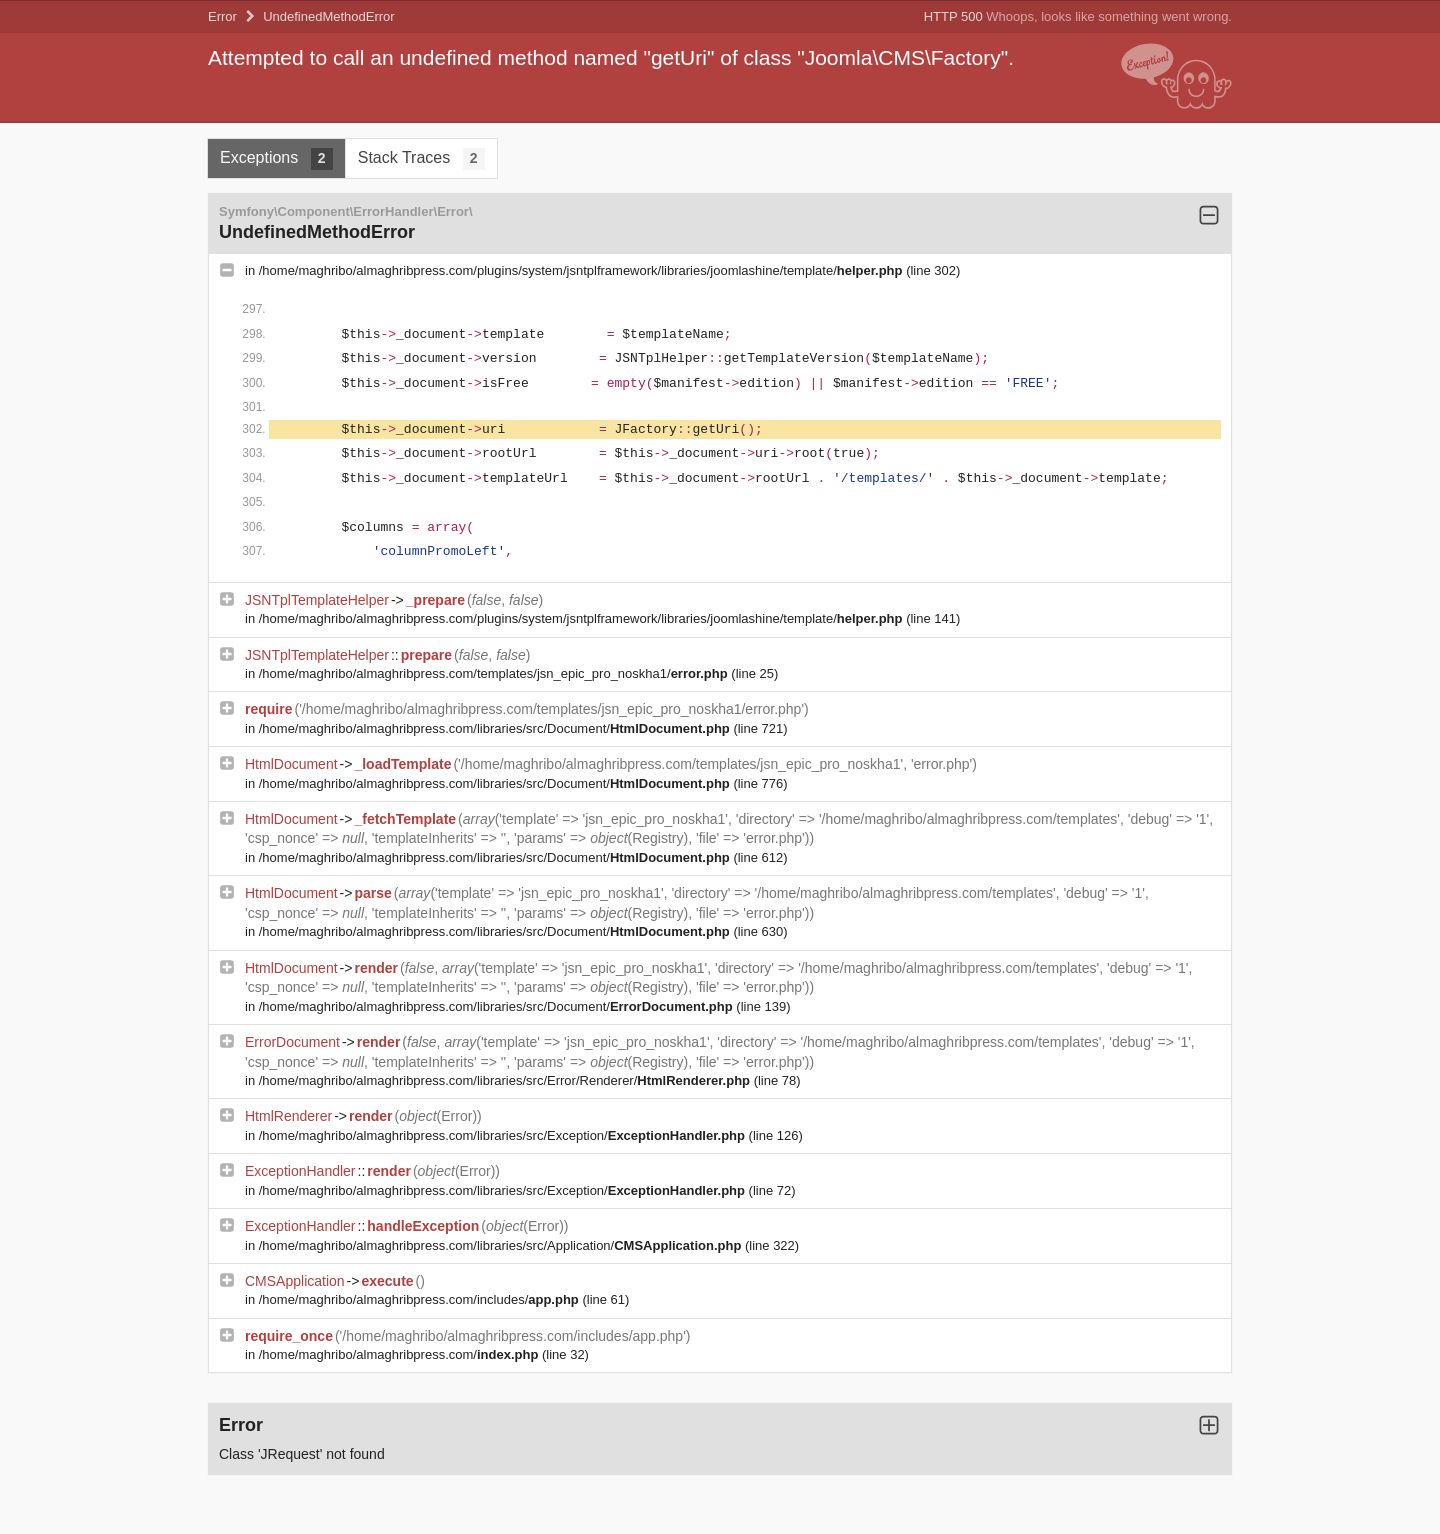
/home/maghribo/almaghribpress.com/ (400, 1354)
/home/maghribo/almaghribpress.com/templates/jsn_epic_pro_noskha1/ (495, 673)
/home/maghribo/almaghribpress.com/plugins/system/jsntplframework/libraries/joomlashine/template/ (582, 270)
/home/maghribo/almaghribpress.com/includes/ (421, 1299)
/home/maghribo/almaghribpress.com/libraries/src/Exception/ (504, 1135)
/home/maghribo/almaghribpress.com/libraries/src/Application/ (502, 1245)
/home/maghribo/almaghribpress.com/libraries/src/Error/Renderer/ (506, 1080)
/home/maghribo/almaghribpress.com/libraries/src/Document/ (496, 728)
